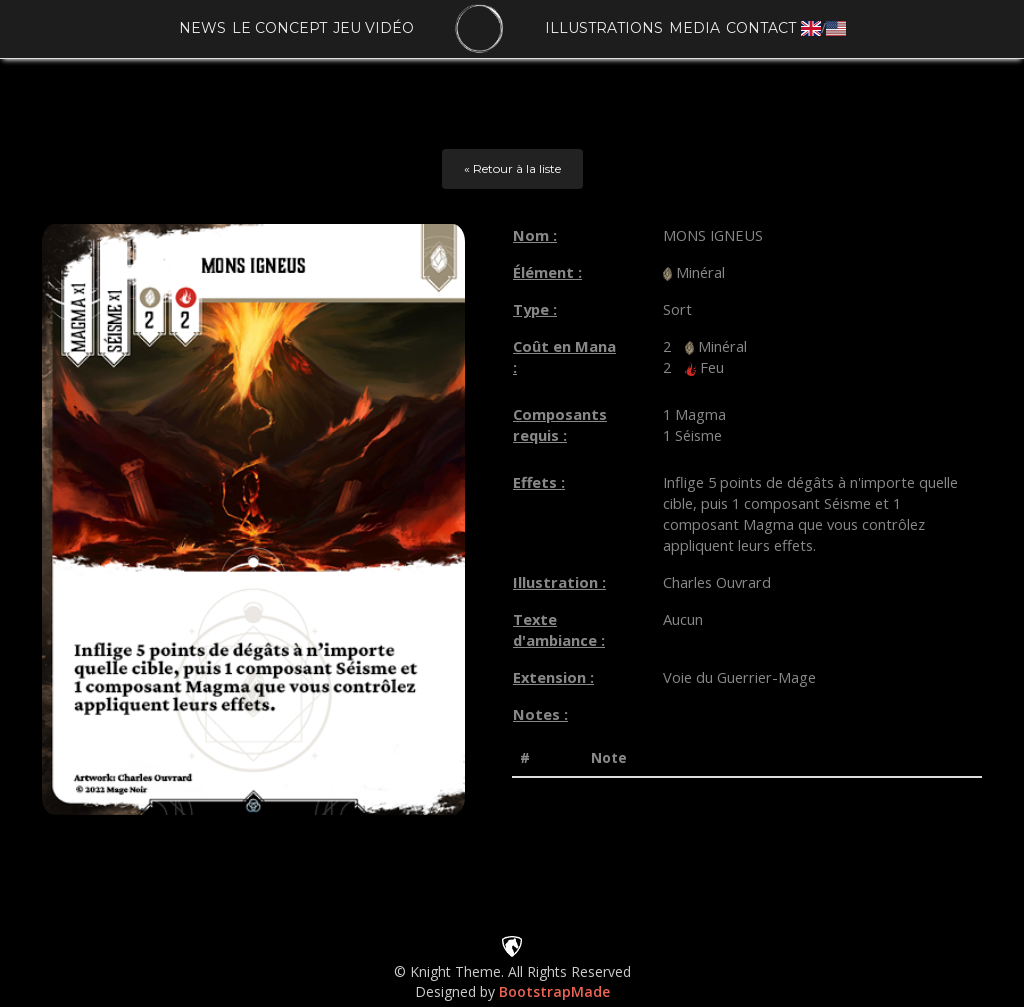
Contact (761, 28)
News (202, 28)
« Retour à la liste (512, 168)
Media (694, 28)
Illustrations (604, 28)
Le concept (279, 28)
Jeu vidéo (373, 28)
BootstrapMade (554, 991)
